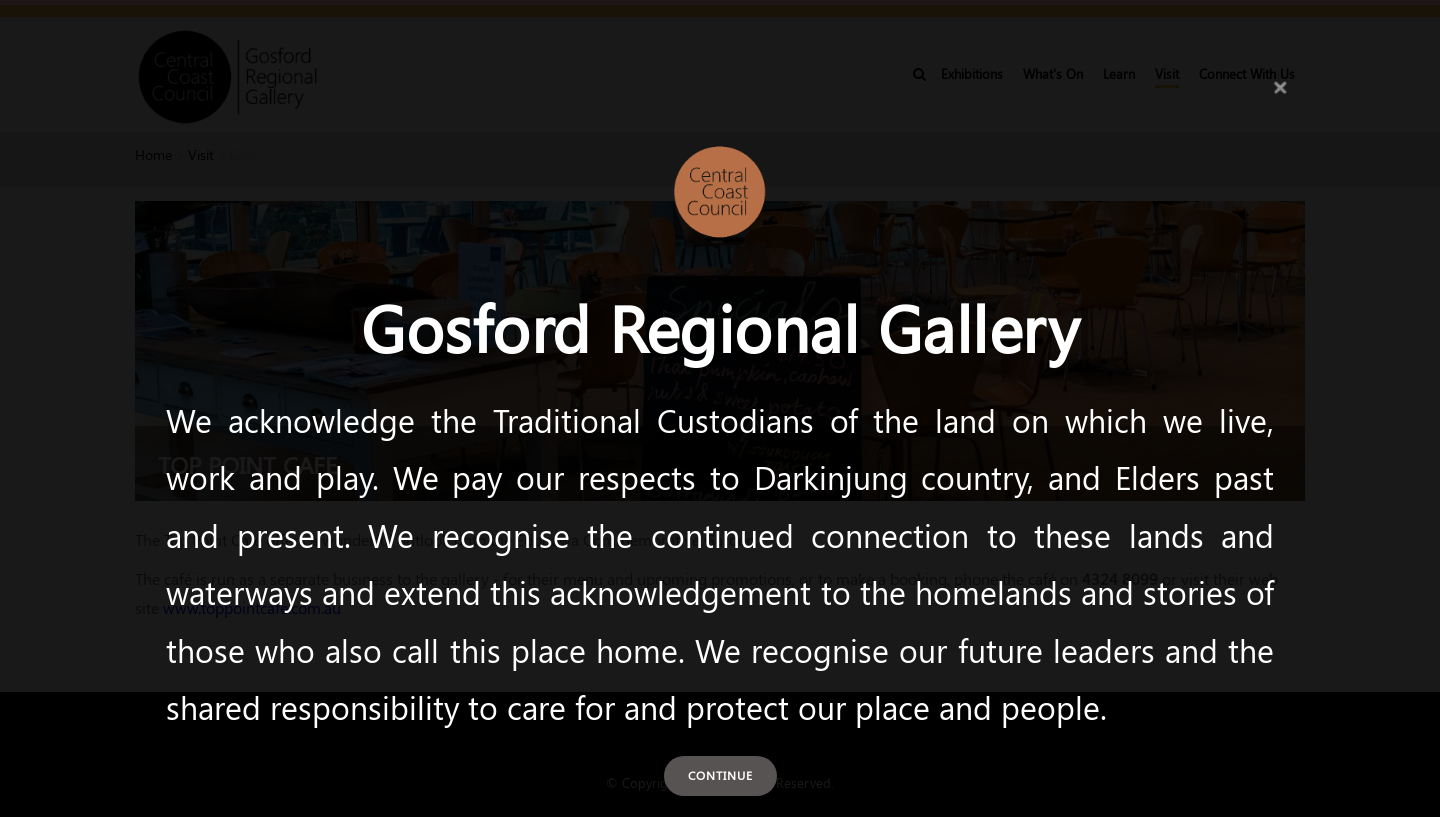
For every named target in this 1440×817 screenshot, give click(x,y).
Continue (720, 775)
